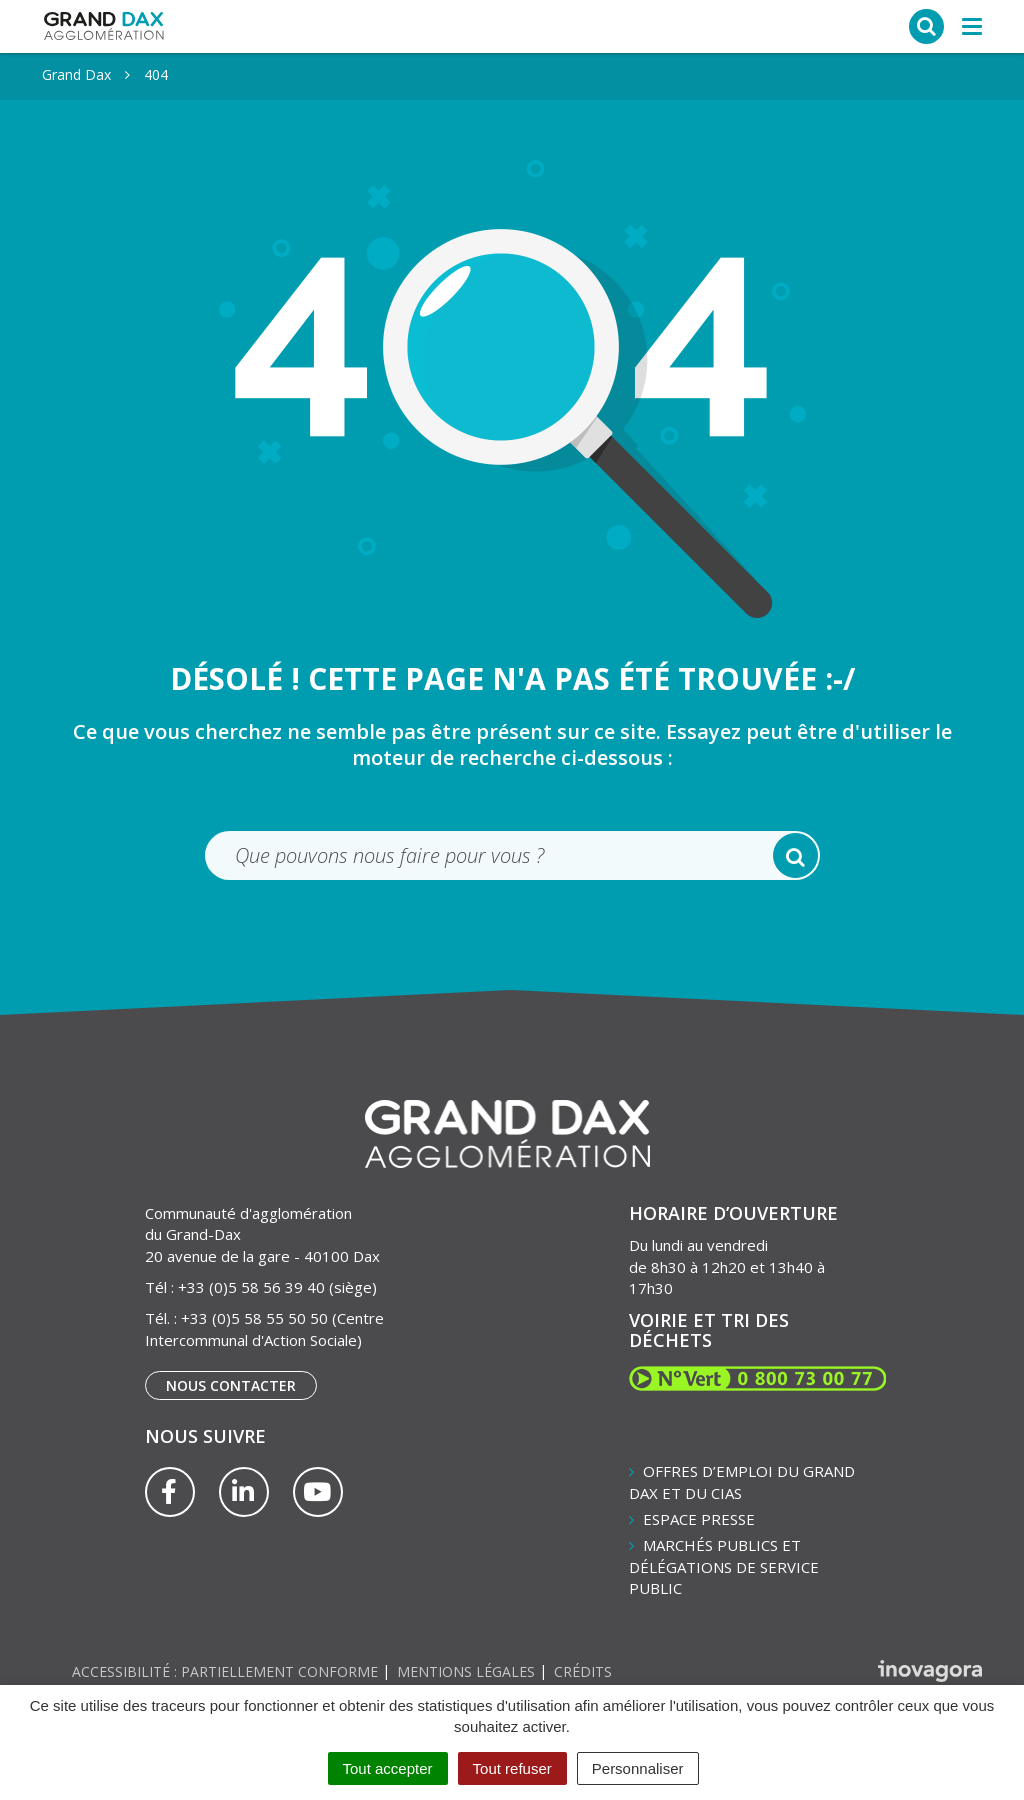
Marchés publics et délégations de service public (724, 1566)
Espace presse (699, 1519)
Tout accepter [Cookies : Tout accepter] (388, 1768)
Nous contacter (231, 1385)
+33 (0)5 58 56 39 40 (251, 1287)
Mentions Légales (466, 1671)
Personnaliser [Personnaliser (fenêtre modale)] (638, 1768)
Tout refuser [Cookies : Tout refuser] (512, 1768)
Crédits (583, 1671)
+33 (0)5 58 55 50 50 (254, 1318)
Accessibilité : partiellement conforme (225, 1671)
